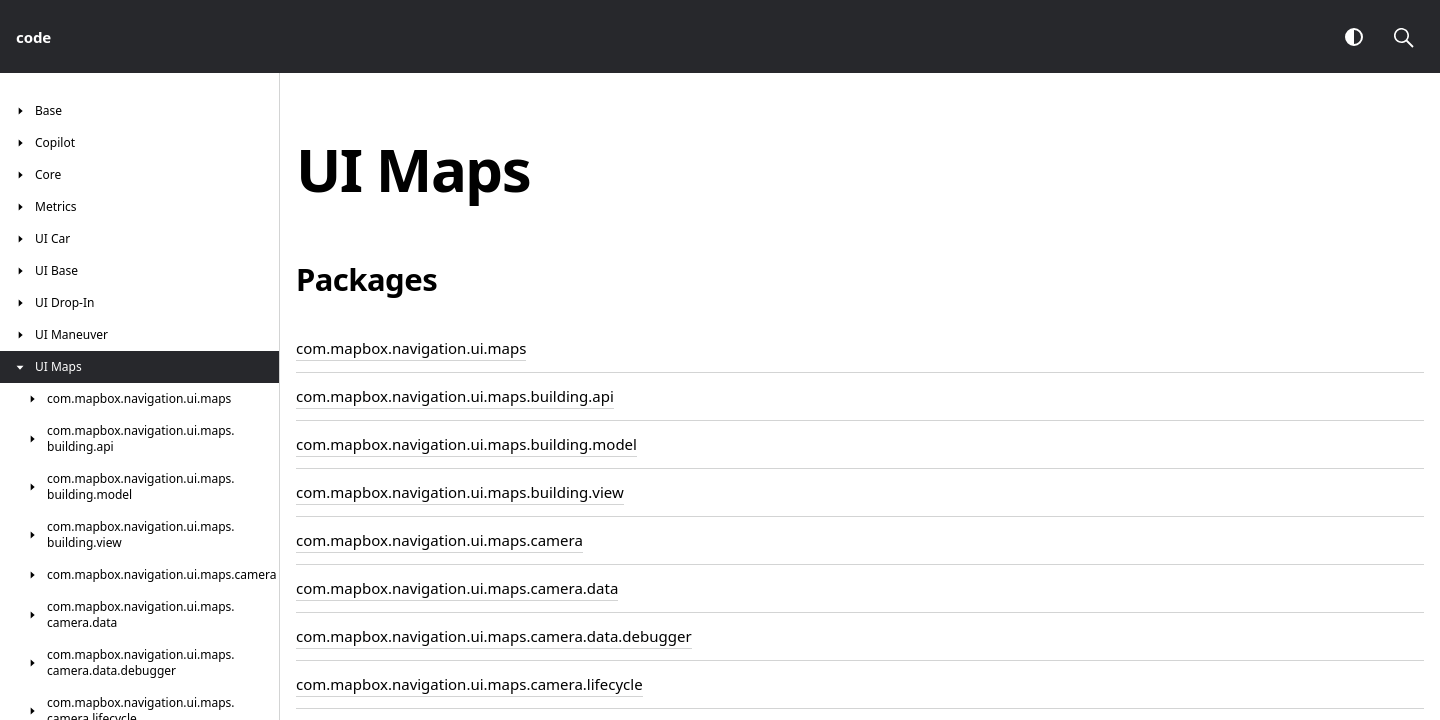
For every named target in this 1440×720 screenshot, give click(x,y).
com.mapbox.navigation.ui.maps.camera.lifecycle (469, 684)
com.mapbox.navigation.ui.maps (411, 348)
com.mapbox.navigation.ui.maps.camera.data (457, 588)
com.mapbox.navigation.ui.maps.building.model (466, 444)
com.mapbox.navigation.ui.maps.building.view (460, 492)
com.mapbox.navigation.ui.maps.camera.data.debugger (494, 636)
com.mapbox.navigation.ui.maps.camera (439, 540)
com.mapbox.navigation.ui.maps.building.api (455, 396)
